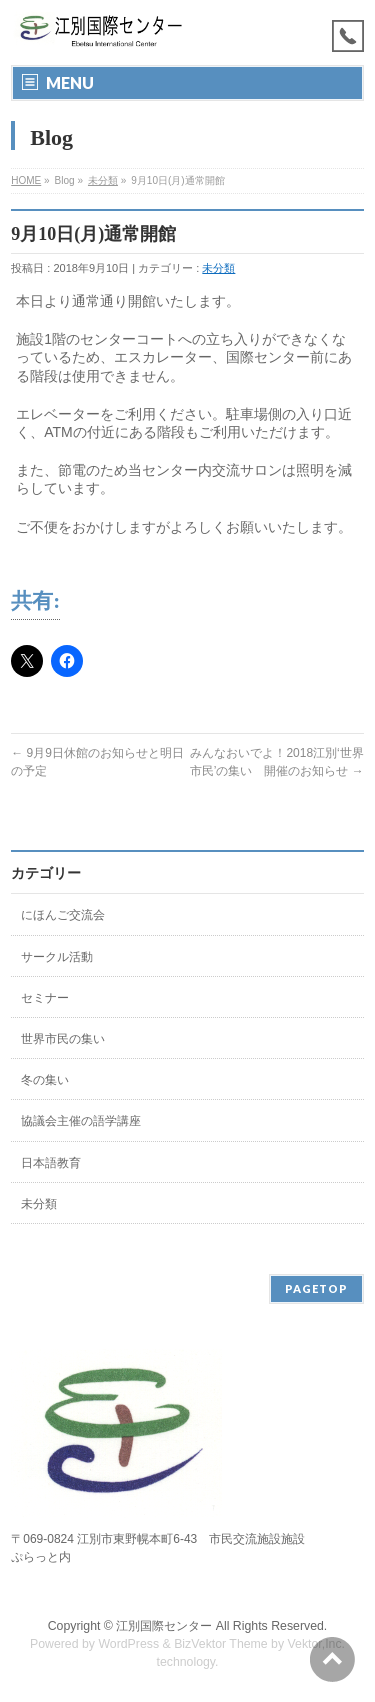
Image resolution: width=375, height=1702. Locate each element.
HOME (26, 180)
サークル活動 (57, 957)
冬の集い (45, 1080)
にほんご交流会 (63, 915)
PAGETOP (316, 1288)
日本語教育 (51, 1163)
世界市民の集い (63, 1039)
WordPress (128, 1644)
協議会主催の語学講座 (81, 1121)
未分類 (103, 180)
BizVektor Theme (221, 1644)
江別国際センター (164, 1626)
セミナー (45, 998)
